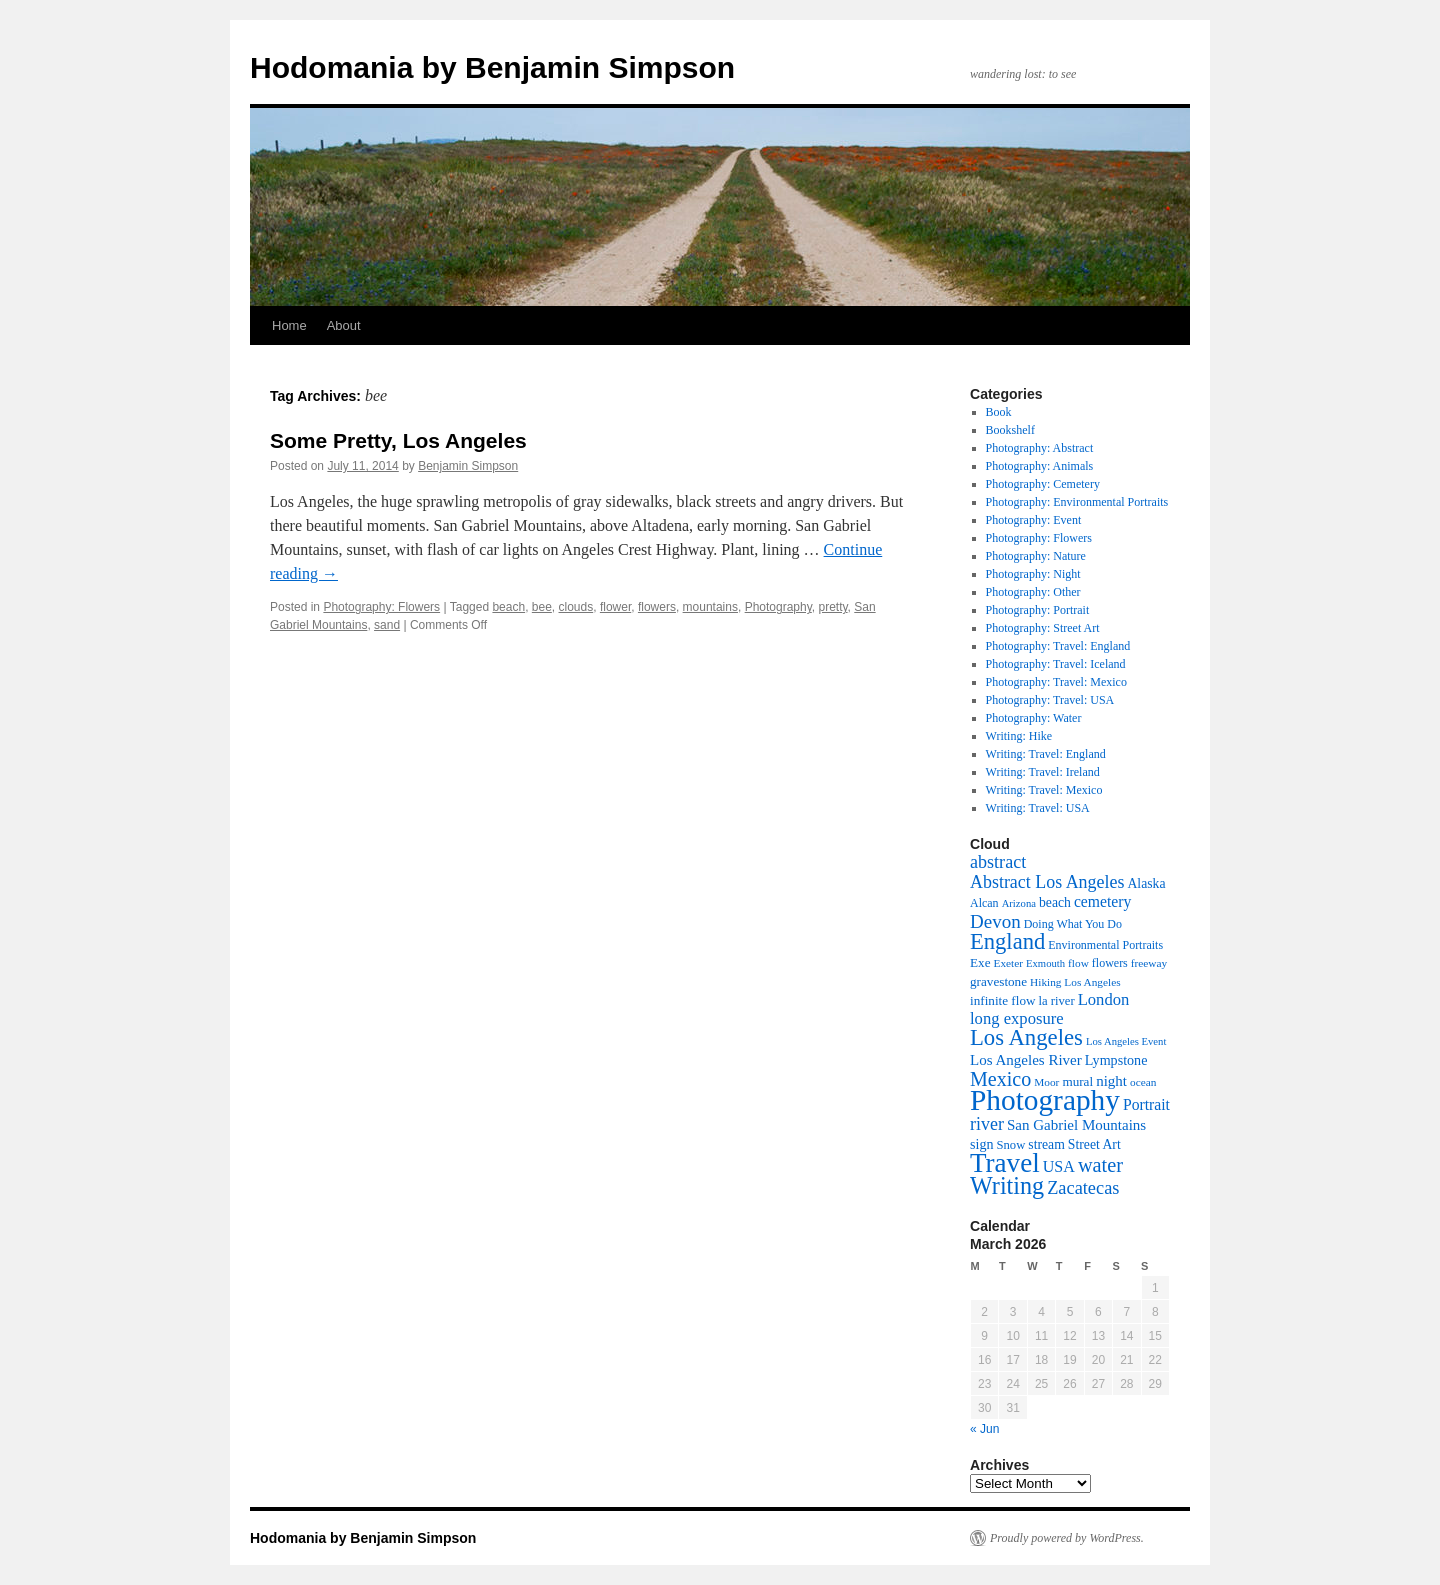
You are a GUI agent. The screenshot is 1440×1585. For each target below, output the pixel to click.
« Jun (984, 1429)
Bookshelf (1010, 430)
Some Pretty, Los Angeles (398, 440)
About (344, 325)
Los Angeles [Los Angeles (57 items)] (1026, 1037)
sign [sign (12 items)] (982, 1144)
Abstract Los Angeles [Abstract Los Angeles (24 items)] (1047, 882)
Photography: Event (1034, 520)
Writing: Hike (1019, 736)
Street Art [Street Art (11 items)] (1094, 1144)
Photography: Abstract (1040, 448)
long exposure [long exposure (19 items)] (1017, 1018)
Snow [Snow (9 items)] (1011, 1145)
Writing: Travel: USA (1038, 808)
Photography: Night (1033, 574)
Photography (778, 607)
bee (542, 607)
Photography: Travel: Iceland (1056, 664)
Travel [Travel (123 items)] (1005, 1163)
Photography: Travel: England (1058, 646)
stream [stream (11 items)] (1046, 1144)
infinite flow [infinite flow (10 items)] (1002, 1000)
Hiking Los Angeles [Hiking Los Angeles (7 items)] (1075, 982)
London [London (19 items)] (1104, 999)
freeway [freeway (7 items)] (1149, 963)
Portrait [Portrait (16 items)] (1146, 1104)
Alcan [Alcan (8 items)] (984, 903)
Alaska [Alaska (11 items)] (1146, 883)
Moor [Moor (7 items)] (1046, 1082)
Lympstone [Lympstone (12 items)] (1116, 1060)
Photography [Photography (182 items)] (1045, 1100)
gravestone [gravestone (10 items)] (998, 981)
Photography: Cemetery (1043, 484)
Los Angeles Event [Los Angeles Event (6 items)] (1126, 1041)
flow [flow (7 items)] (1078, 963)
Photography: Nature (1036, 556)
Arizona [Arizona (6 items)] (1019, 903)
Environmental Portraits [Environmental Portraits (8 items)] (1105, 945)
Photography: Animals (1040, 466)
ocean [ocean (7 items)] (1143, 1082)
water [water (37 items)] (1100, 1165)
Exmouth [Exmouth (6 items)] (1045, 963)
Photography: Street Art (1043, 628)
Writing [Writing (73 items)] (1007, 1185)
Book (999, 412)
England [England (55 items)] (1007, 941)
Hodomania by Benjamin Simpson (492, 67)
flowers (657, 607)
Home (289, 325)
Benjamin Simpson (468, 466)
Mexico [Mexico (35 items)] (1000, 1079)
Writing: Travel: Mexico (1044, 790)
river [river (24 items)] (987, 1124)
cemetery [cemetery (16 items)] (1102, 901)
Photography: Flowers (381, 607)
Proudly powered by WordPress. (1067, 1538)
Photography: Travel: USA (1050, 700)
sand (387, 625)
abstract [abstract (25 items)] (998, 862)
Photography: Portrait (1038, 610)
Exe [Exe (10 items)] (980, 962)
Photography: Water (1034, 718)
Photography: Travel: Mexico (1056, 682)
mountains (710, 607)
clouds (576, 607)
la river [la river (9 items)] (1056, 1001)
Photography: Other (1033, 592)
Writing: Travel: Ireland (1043, 772)
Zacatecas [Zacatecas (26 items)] (1083, 1188)
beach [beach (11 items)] (1055, 902)
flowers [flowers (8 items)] (1110, 963)
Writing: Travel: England (1046, 754)
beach (508, 607)
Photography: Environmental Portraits (1077, 502)
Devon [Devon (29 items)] (995, 921)
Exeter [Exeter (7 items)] (1008, 963)
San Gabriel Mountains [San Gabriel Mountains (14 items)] (1076, 1125)
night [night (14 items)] (1111, 1081)
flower (615, 607)
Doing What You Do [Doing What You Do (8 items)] (1073, 924)
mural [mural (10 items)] (1077, 1081)
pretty (832, 607)
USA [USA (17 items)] (1059, 1166)
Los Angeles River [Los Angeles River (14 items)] (1026, 1060)
